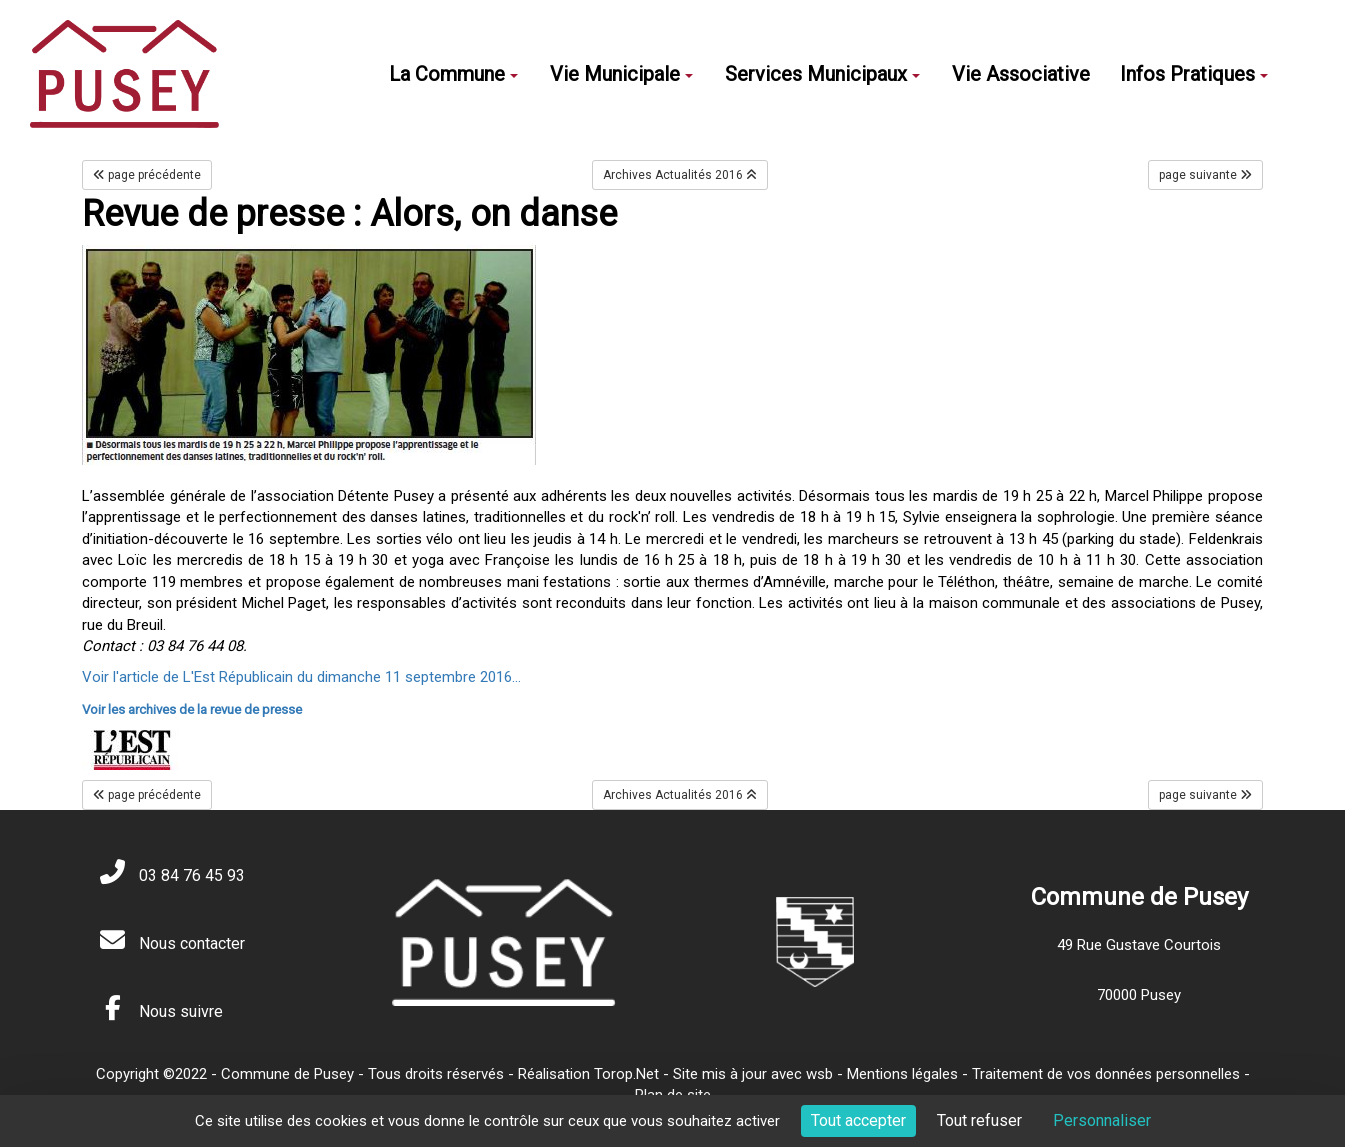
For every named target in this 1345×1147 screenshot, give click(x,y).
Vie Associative (1021, 74)
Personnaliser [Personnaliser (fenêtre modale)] (1102, 1120)
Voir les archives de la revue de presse (192, 709)
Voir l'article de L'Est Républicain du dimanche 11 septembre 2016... (301, 677)
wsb (819, 1074)
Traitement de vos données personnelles (1106, 1074)
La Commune (453, 74)
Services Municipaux (822, 74)
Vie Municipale (621, 74)
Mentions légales (902, 1074)
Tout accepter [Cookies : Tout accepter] (858, 1120)
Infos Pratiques (1194, 74)
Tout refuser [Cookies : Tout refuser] (979, 1120)
